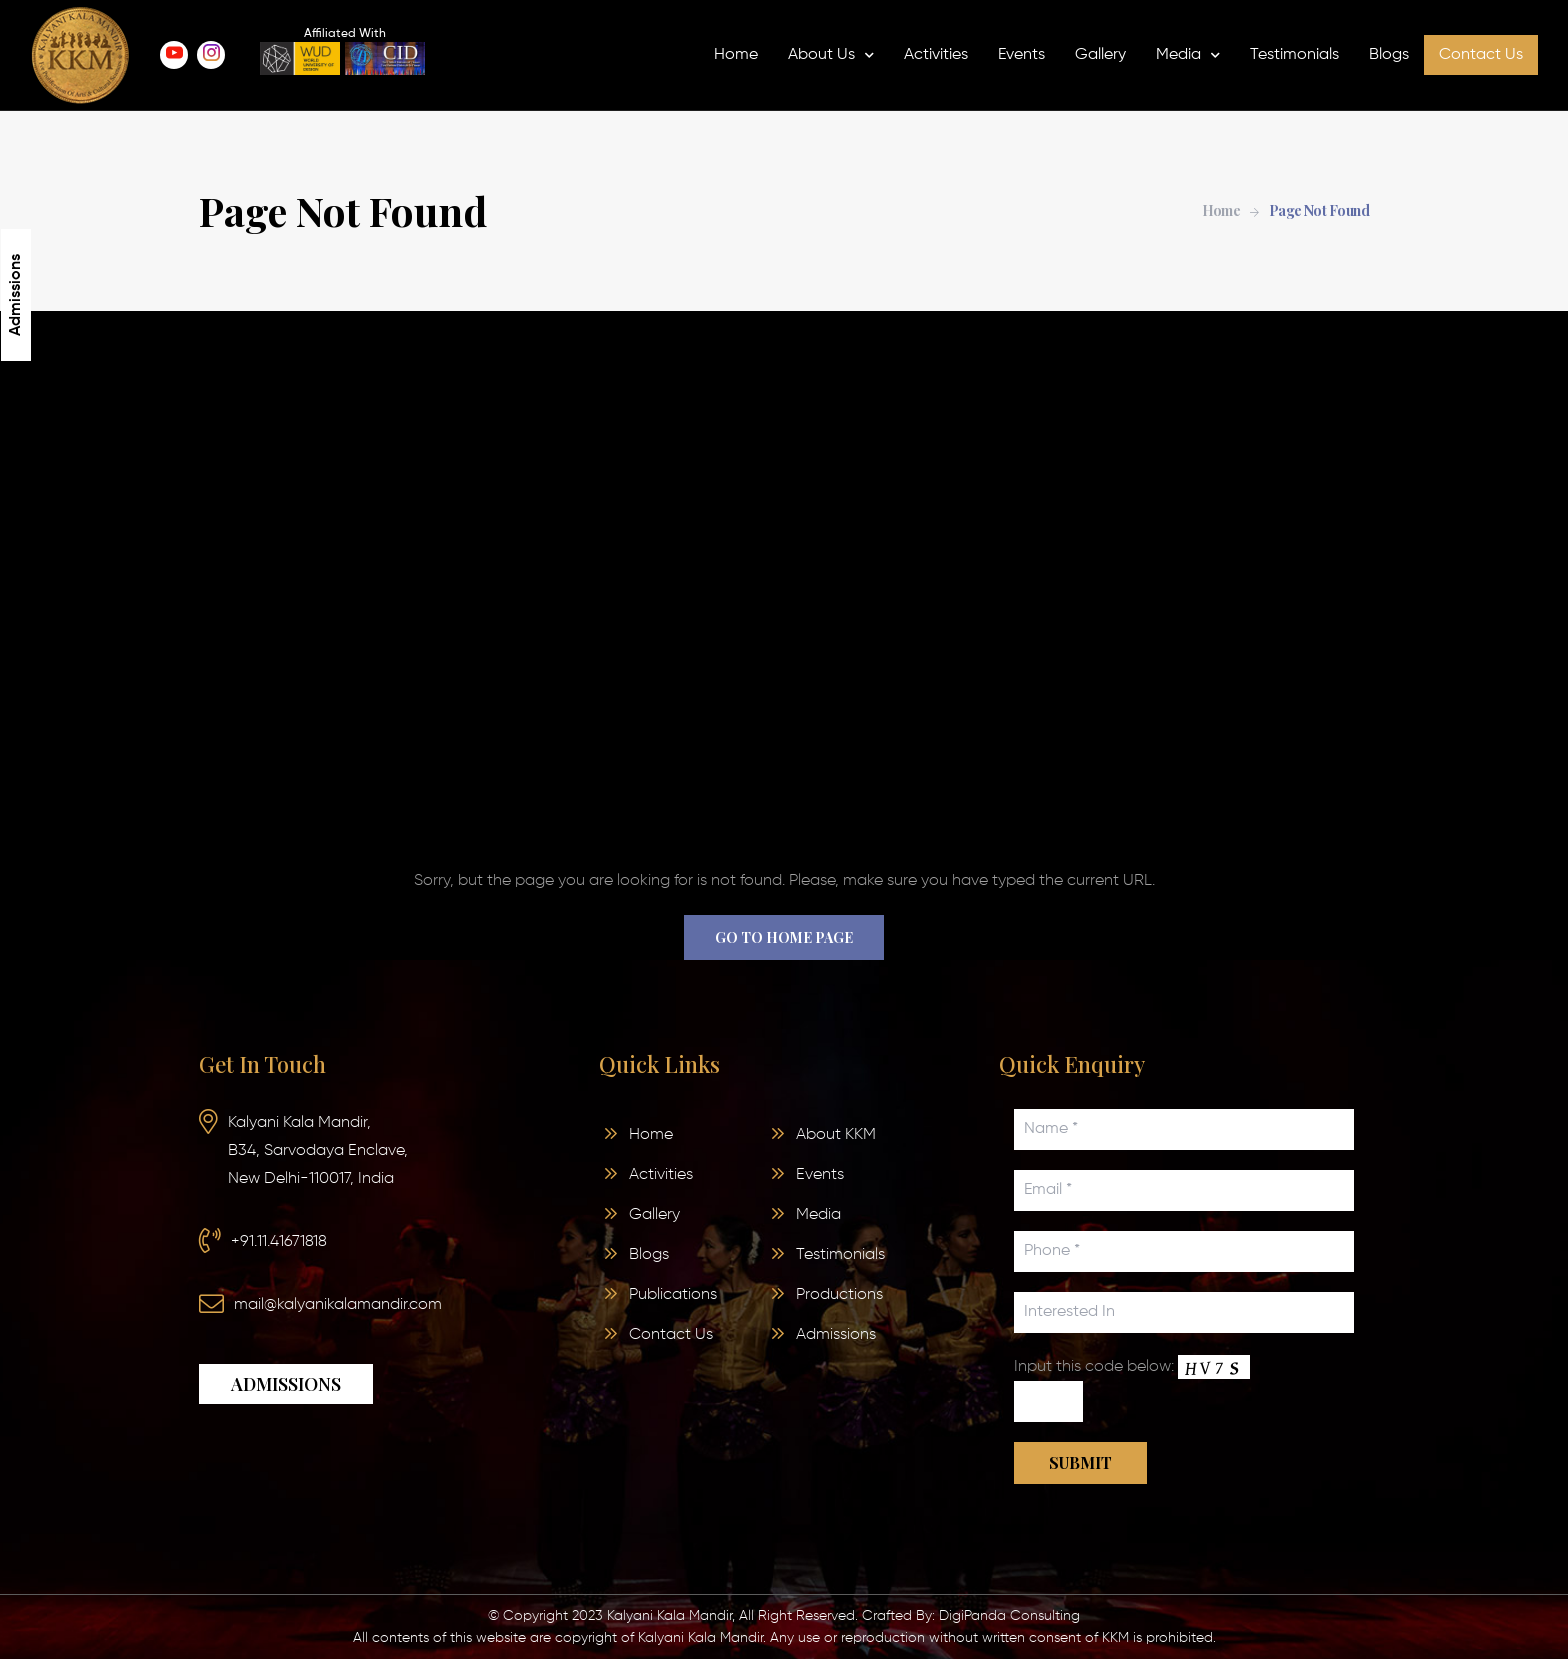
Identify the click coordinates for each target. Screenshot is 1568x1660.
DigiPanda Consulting (1009, 1616)
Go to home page (784, 937)
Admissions (16, 295)
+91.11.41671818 (279, 1242)
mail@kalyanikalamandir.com (338, 1305)
